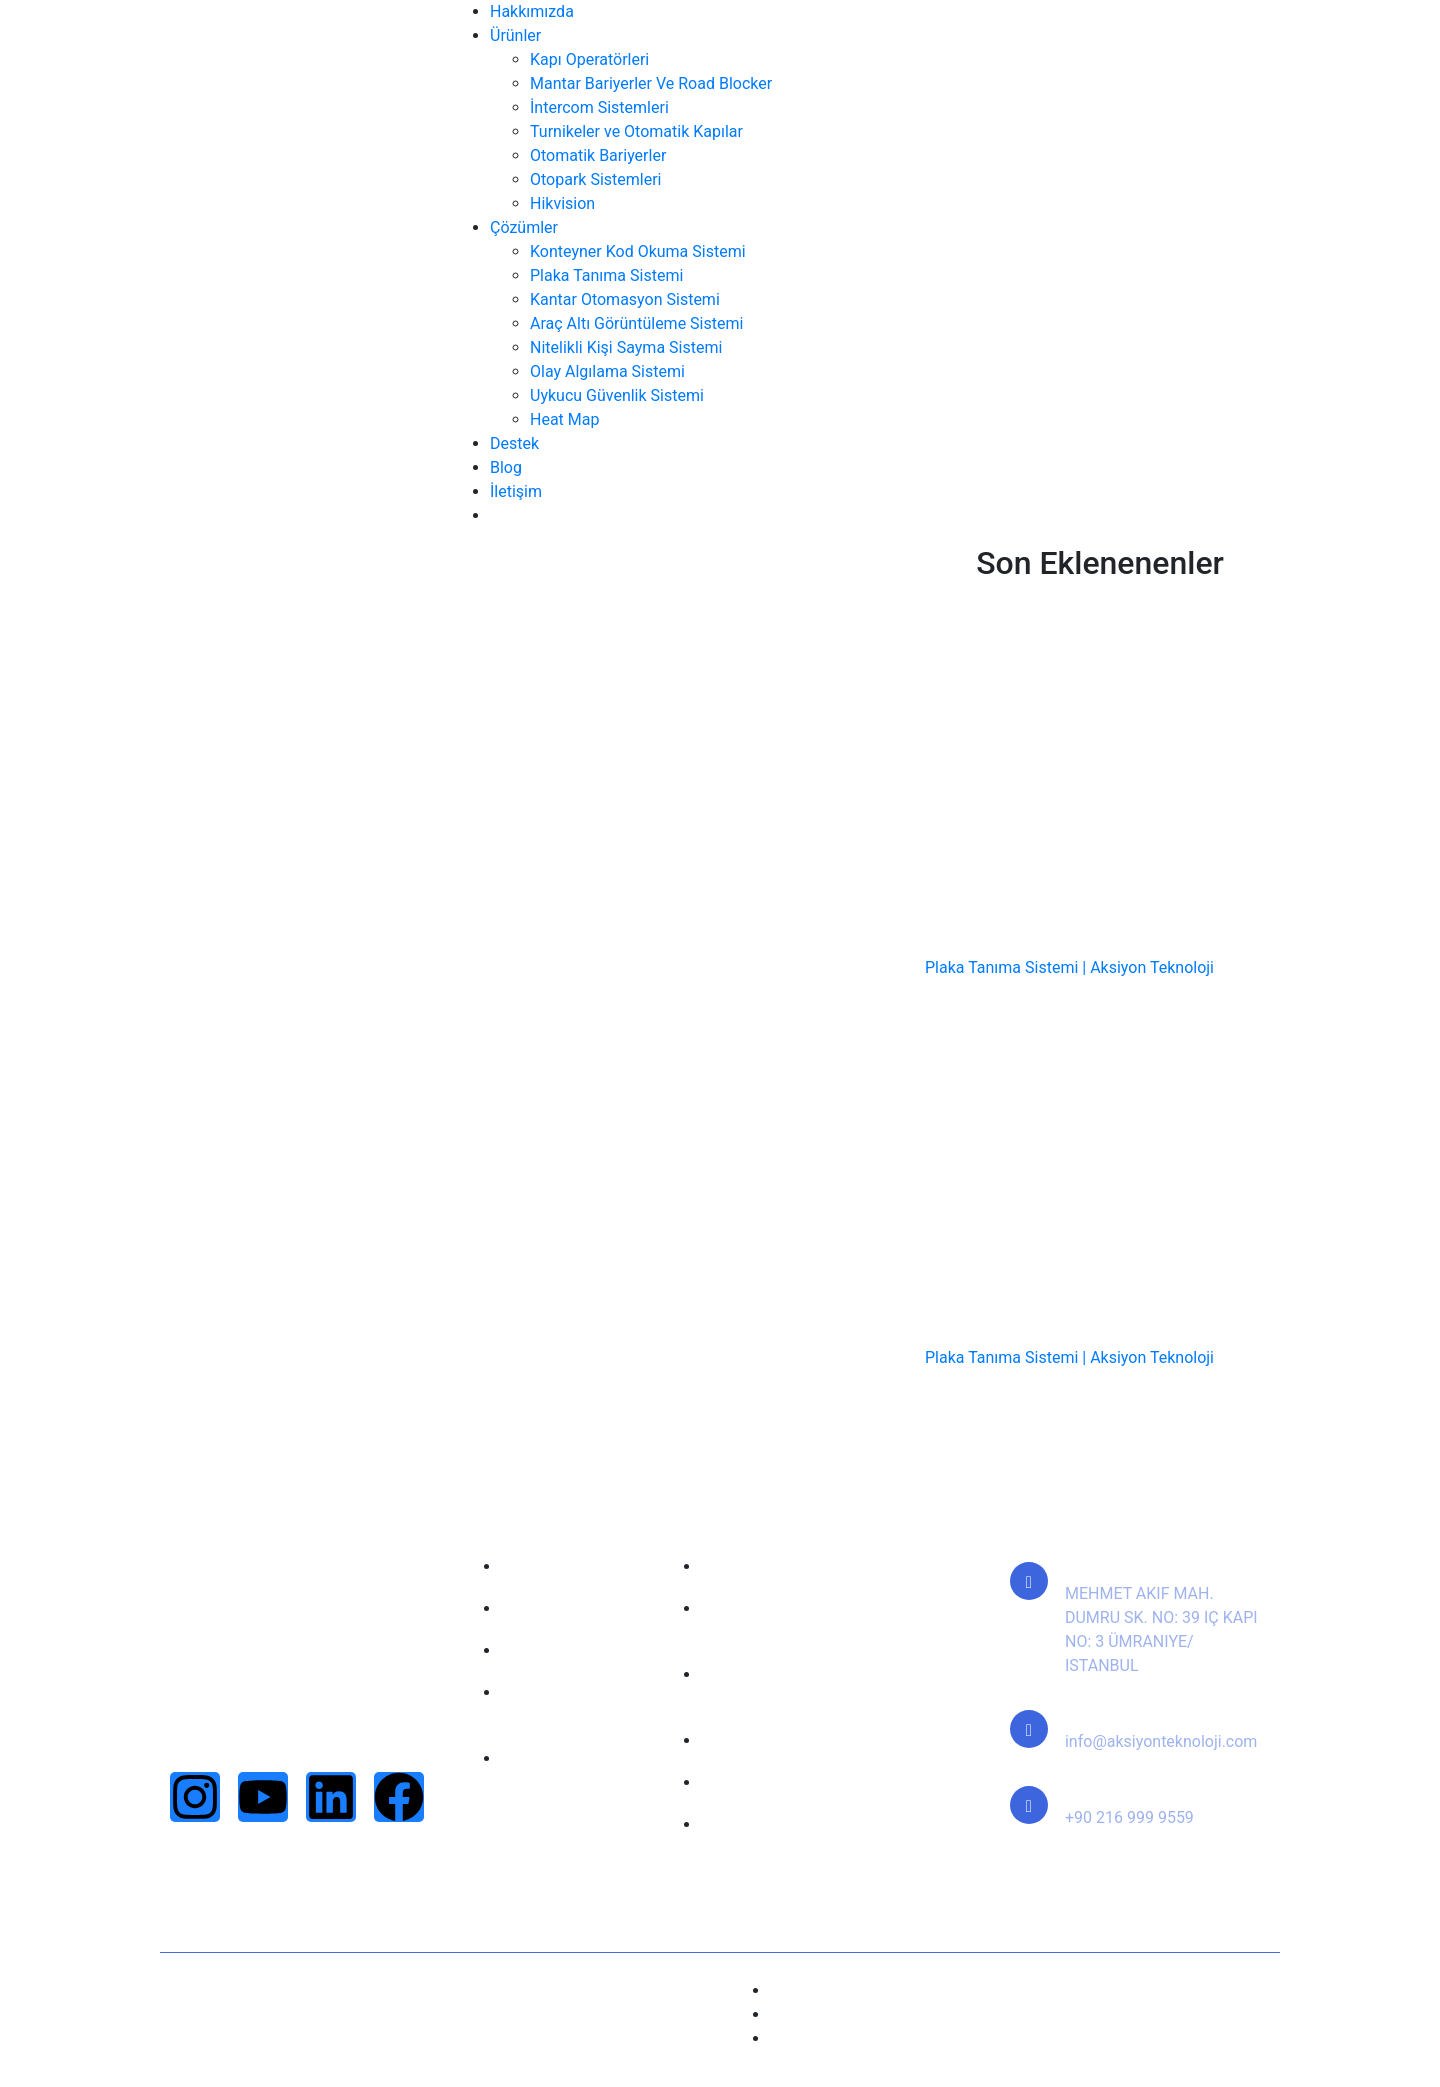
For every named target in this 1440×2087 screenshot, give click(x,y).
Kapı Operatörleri (589, 59)
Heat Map (564, 419)
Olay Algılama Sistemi (607, 371)
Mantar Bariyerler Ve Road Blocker (651, 83)
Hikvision (562, 203)
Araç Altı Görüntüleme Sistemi (636, 323)
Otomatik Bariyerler (598, 155)
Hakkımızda (532, 11)
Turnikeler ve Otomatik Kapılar (636, 131)
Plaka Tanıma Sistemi (606, 275)
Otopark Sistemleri (595, 179)
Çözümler (524, 227)
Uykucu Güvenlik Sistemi (617, 395)
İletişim (516, 491)
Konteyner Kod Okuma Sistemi (638, 251)
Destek (514, 443)
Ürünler (515, 35)
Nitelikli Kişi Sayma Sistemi (626, 347)
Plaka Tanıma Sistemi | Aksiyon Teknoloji (1069, 967)
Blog (506, 467)
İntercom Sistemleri (599, 107)
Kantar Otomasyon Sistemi (625, 299)
